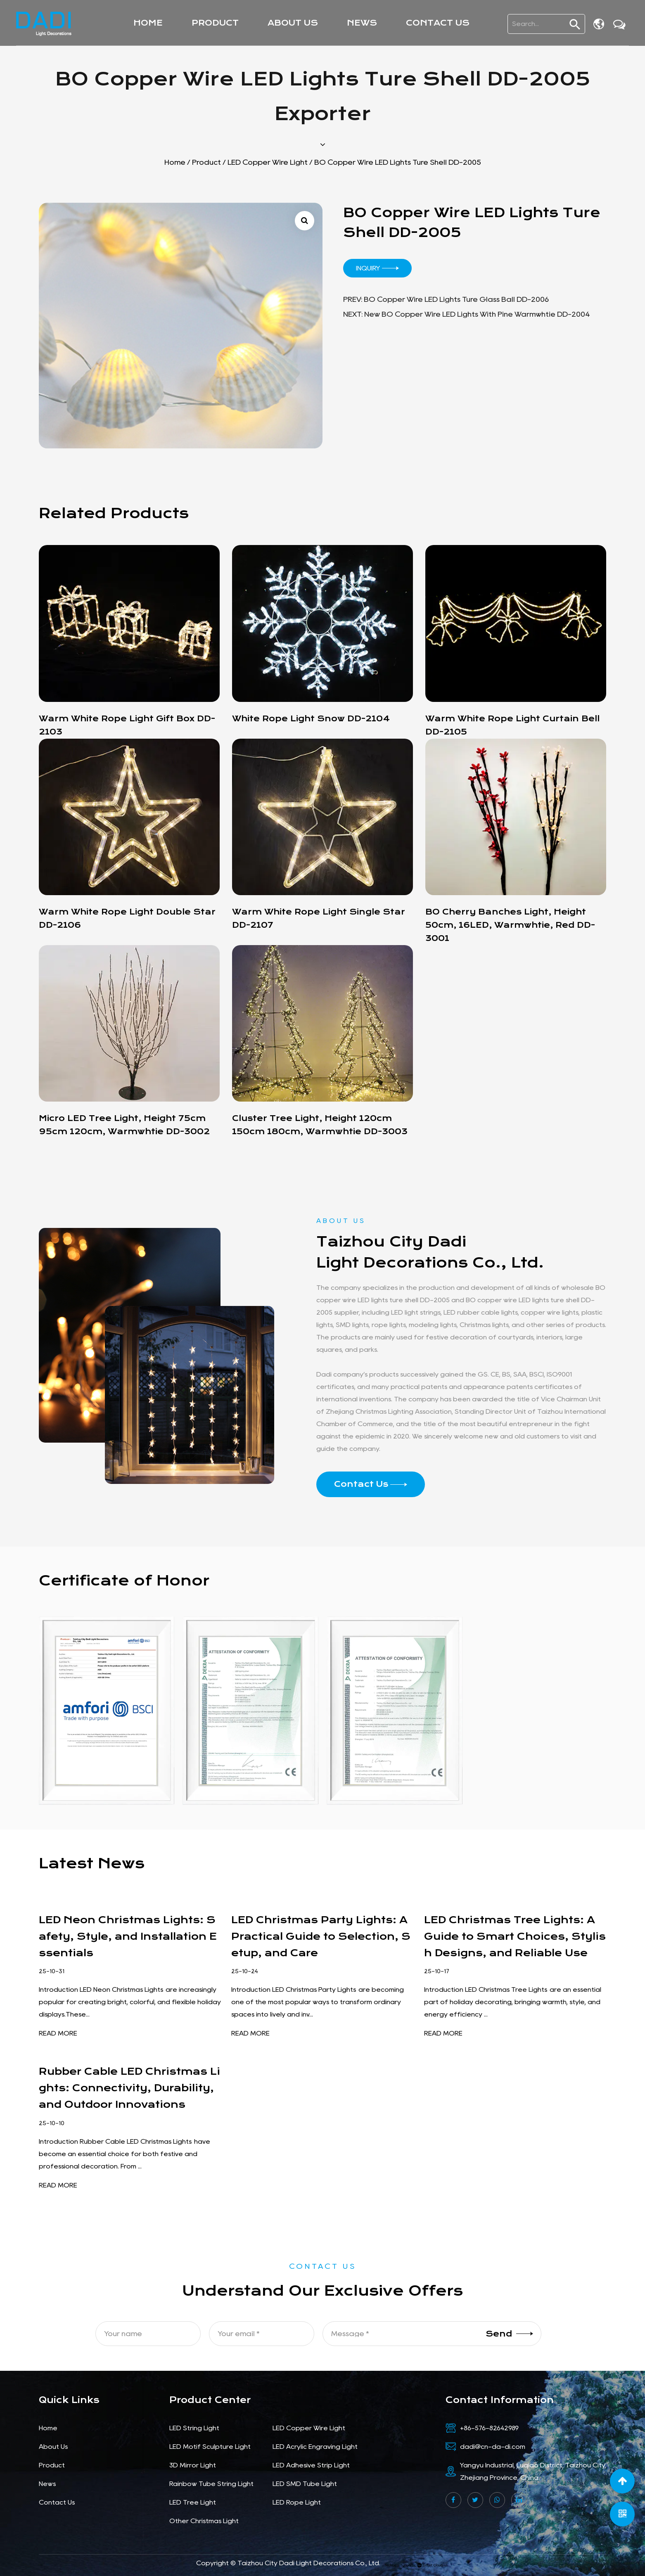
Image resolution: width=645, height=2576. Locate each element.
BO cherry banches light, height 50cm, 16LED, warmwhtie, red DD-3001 (510, 925)
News (362, 23)
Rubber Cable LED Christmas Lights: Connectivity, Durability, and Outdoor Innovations (129, 2088)
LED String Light (194, 2428)
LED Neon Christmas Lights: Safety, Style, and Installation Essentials (128, 1936)
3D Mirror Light (192, 2465)
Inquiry (377, 268)
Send (509, 2333)
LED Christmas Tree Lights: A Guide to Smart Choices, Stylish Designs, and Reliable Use (515, 1936)
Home (148, 23)
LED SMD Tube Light (305, 2484)
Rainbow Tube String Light (211, 2484)
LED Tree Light (192, 2502)
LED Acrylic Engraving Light (315, 2446)
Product (215, 23)
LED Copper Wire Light (268, 162)
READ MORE (58, 2033)
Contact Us (438, 23)
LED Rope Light (297, 2502)
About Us (293, 23)
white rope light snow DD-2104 (311, 718)
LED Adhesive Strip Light (311, 2465)
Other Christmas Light (204, 2521)
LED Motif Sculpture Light (210, 2446)
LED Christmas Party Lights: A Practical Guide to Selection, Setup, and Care (320, 1936)
